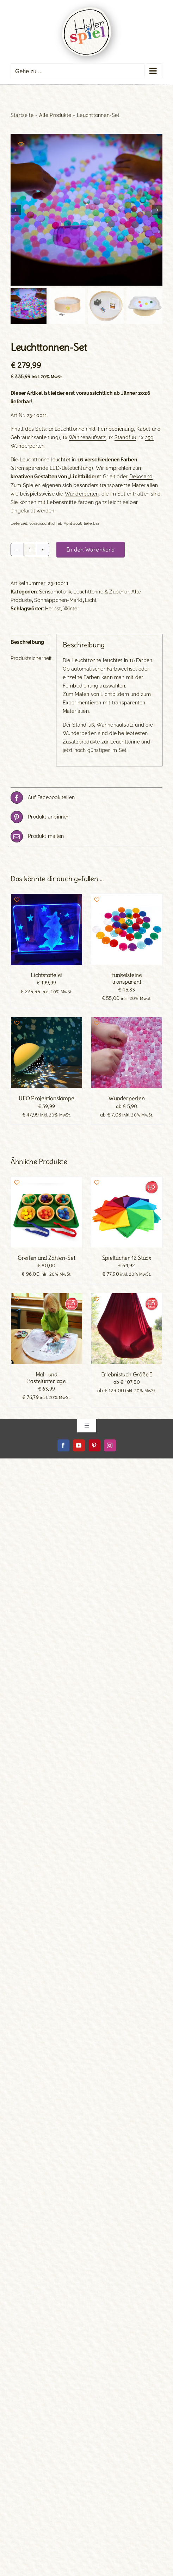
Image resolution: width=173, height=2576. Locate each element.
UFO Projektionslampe (46, 1098)
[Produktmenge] (30, 549)
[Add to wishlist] (21, 144)
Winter (71, 608)
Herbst (53, 608)
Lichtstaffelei (46, 974)
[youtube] (79, 1445)
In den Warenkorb (91, 549)
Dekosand (141, 476)
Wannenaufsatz (87, 437)
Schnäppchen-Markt (58, 600)
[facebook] (63, 1445)
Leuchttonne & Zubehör (101, 592)
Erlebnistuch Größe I (126, 1374)
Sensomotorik (55, 592)
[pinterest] (94, 1445)
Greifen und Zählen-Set (46, 1257)
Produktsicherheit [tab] (30, 658)
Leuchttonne (70, 429)
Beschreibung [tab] (27, 642)
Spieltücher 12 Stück (126, 1257)
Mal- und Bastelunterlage (46, 1378)
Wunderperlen (82, 494)
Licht (91, 600)
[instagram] (110, 1445)
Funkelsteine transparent (126, 978)
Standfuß (125, 437)
